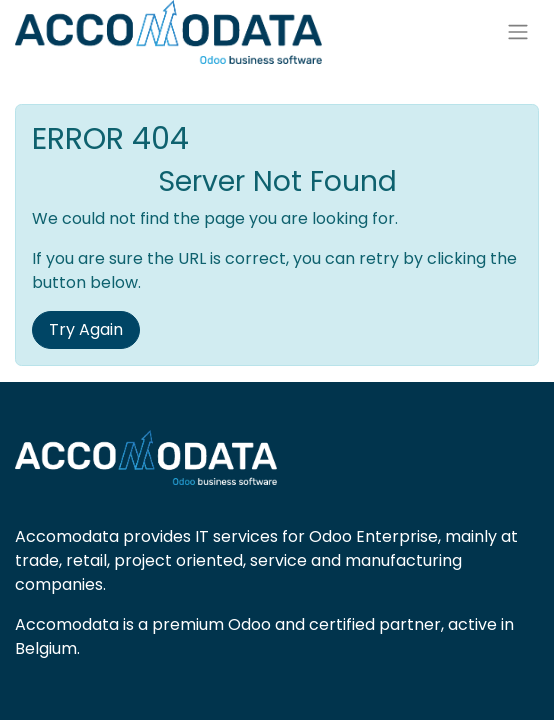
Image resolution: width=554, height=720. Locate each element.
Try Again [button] (86, 329)
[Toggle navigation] (518, 32)
